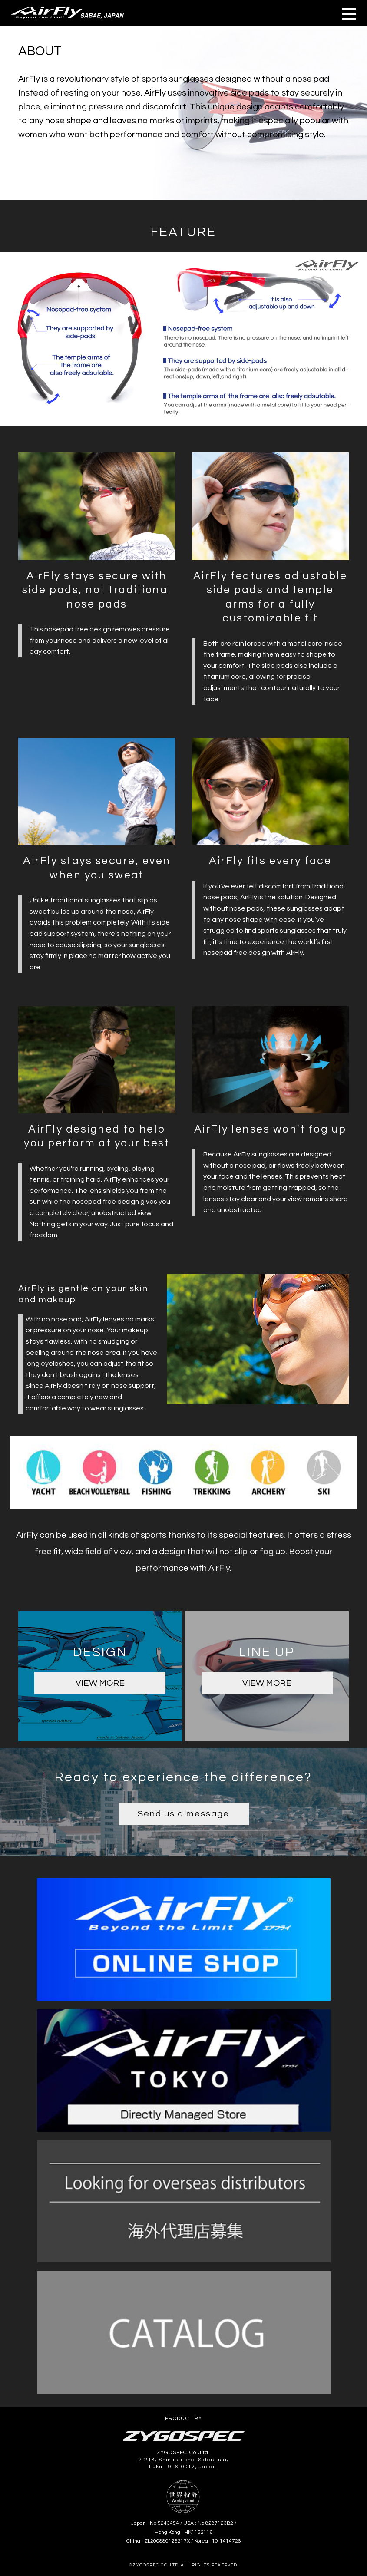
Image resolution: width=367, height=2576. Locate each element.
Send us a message (183, 1814)
